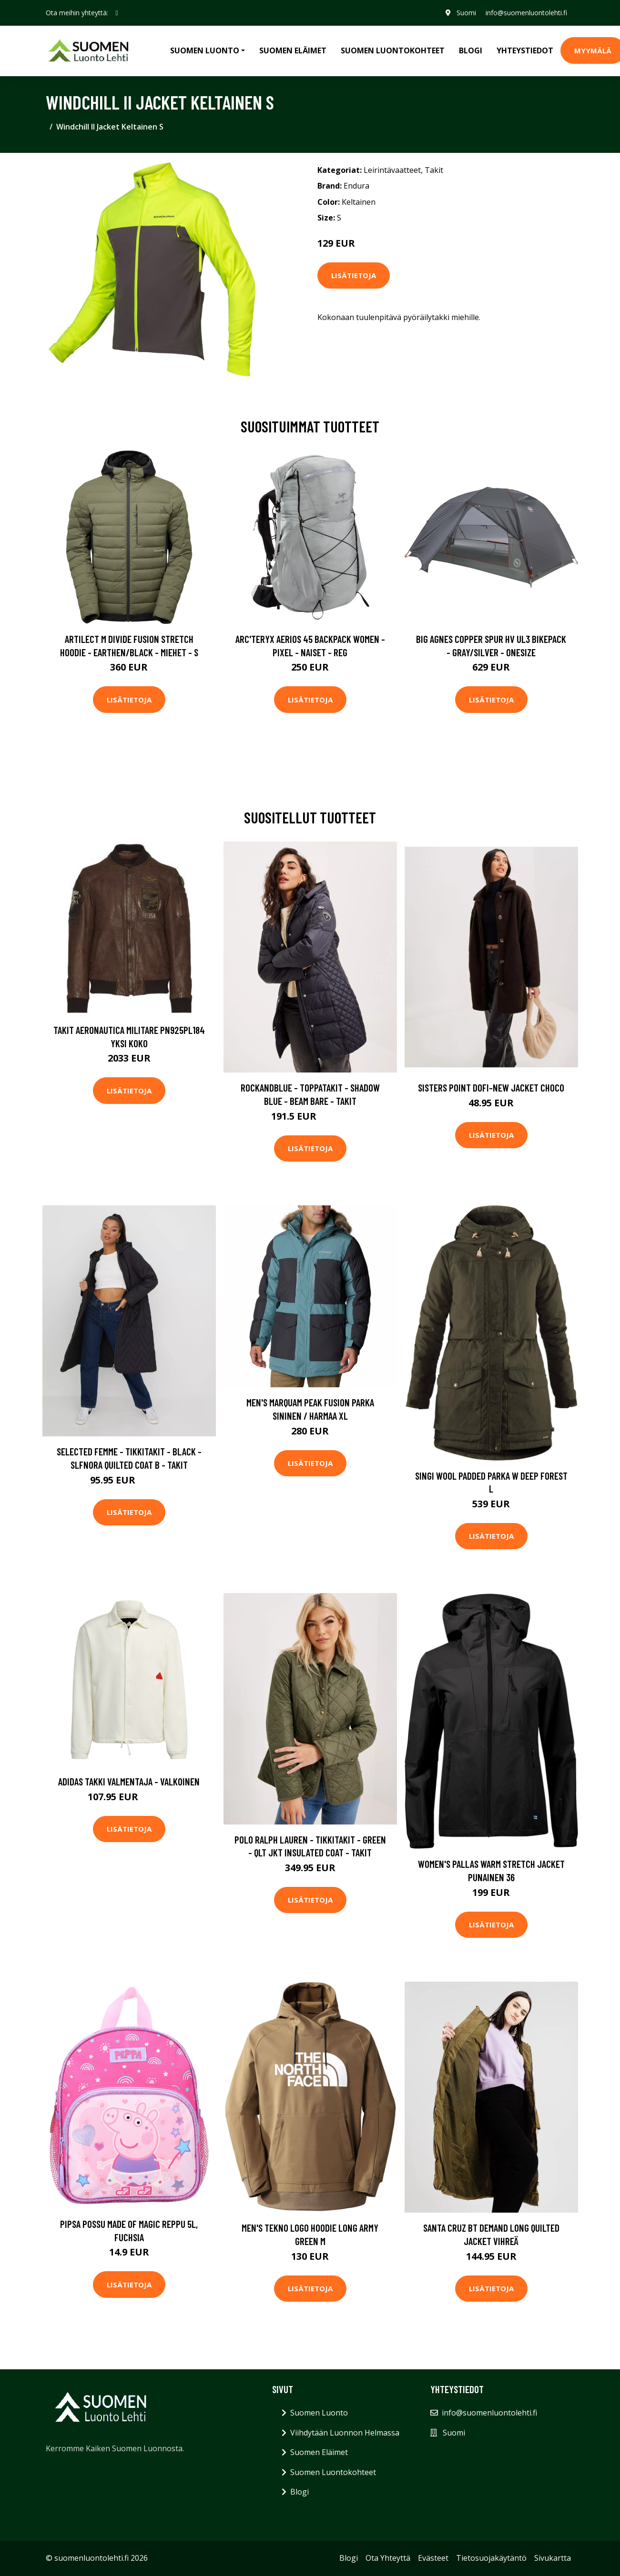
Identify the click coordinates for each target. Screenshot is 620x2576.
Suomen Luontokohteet (393, 50)
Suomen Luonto (319, 2412)
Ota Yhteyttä (388, 2558)
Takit (434, 170)
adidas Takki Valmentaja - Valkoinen (129, 1781)
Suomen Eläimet (292, 50)
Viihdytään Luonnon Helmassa (344, 2432)
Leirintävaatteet (392, 170)
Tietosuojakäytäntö (491, 2558)
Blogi (470, 50)
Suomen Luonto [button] (204, 50)
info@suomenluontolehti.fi (526, 12)
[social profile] (117, 13)
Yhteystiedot (525, 50)
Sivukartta (552, 2558)
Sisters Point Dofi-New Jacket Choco (491, 1087)
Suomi (466, 12)
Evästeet (433, 2558)
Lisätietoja (353, 275)
